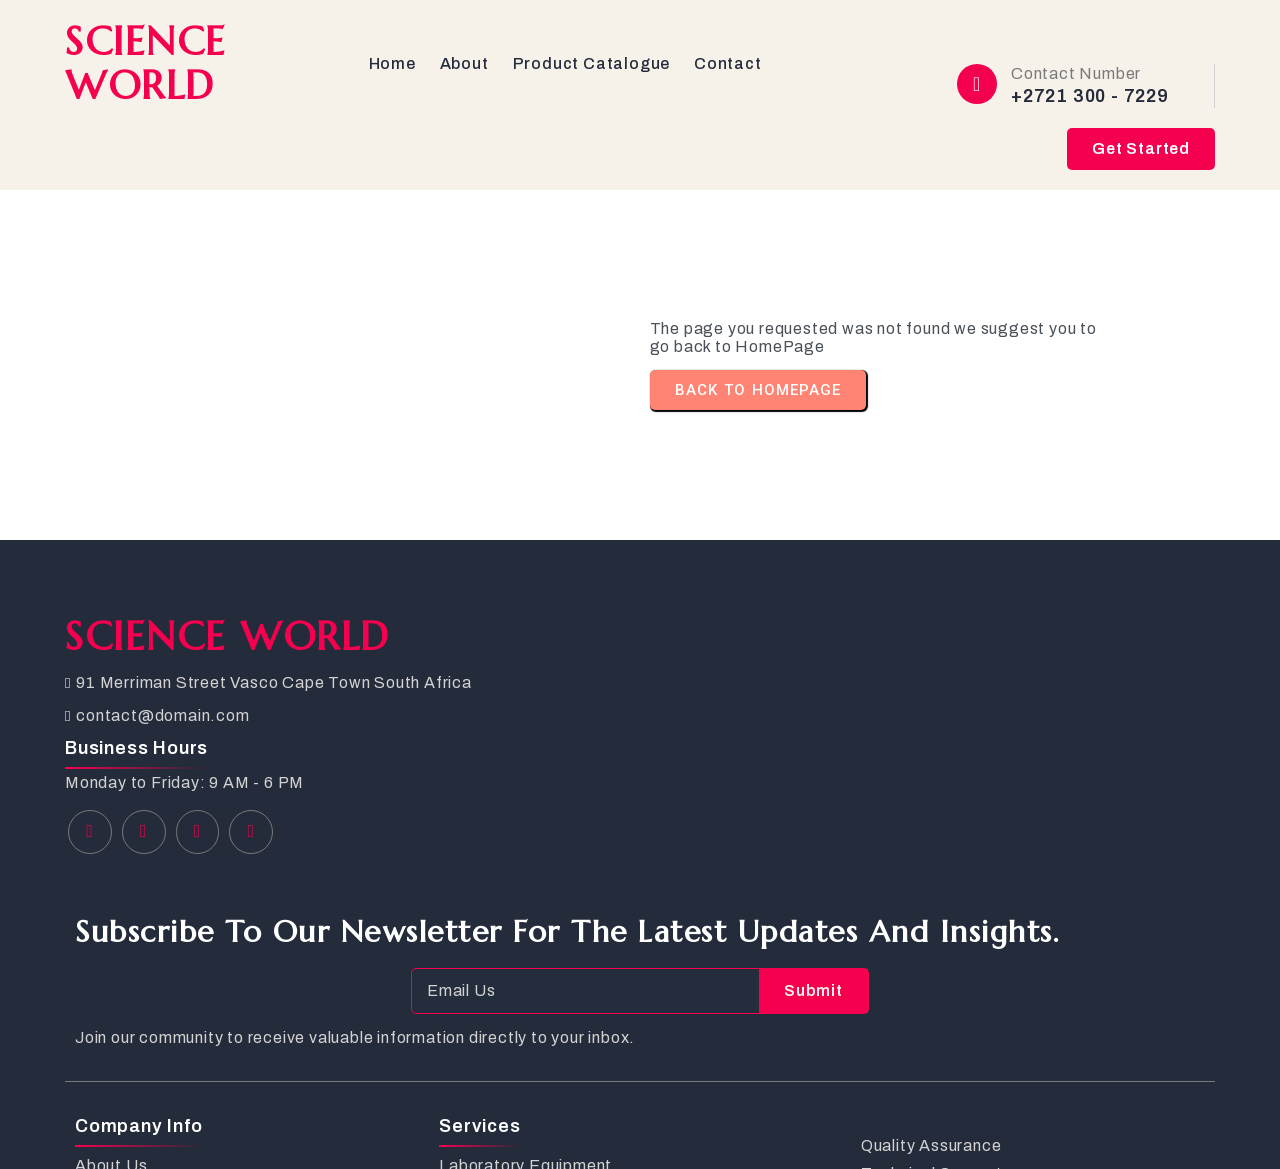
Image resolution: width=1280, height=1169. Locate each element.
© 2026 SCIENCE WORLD (169, 1119)
